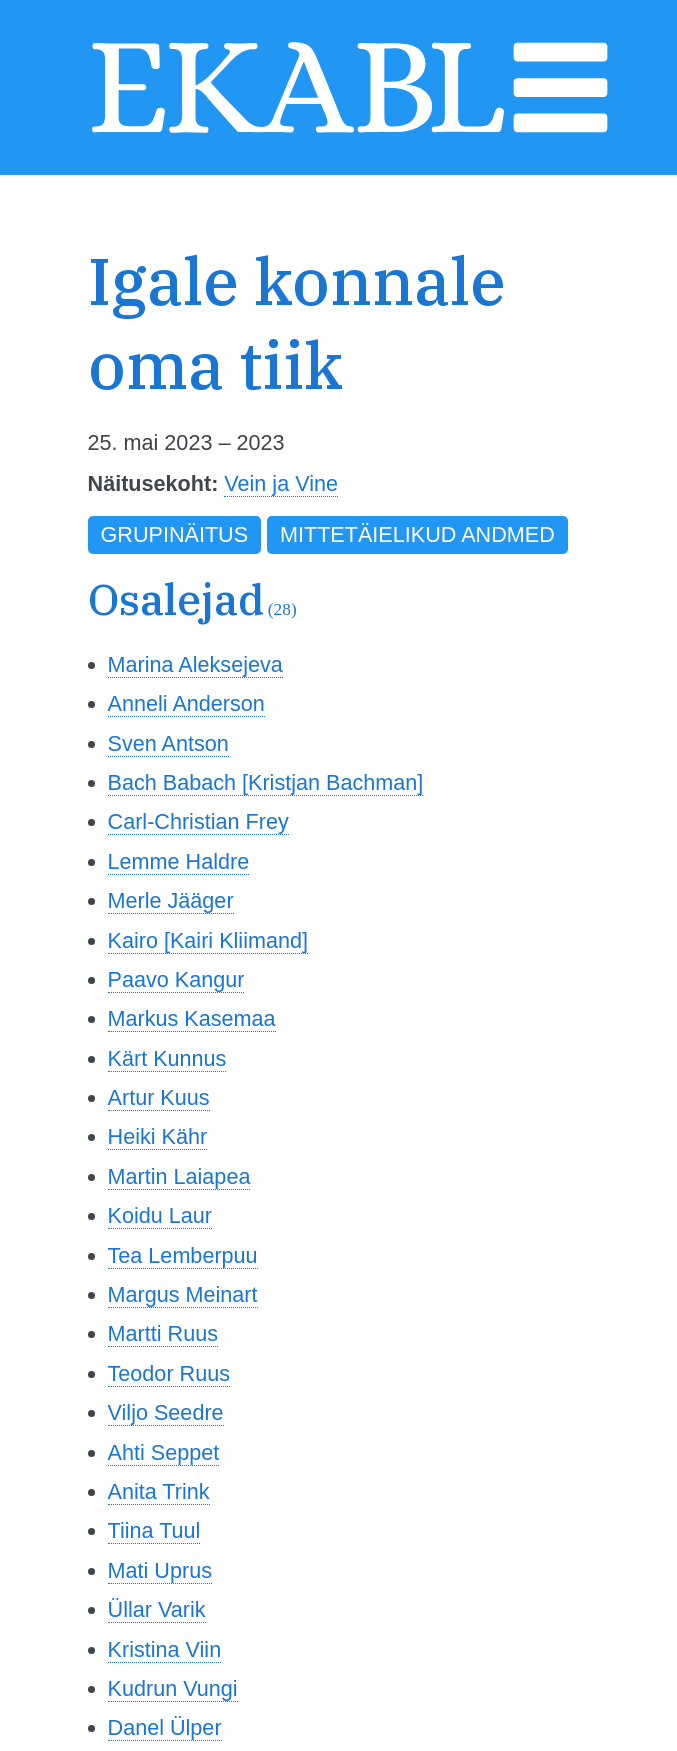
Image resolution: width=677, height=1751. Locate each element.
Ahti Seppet (164, 1452)
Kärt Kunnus (167, 1058)
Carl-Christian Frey (198, 821)
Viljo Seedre (166, 1412)
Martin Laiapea (179, 1176)
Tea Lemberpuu (183, 1255)
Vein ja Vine (281, 483)
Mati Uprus (160, 1570)
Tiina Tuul (154, 1530)
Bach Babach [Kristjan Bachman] (266, 782)
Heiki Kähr (158, 1136)
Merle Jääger (171, 900)
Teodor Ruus (169, 1373)
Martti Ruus (163, 1333)
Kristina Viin (165, 1649)
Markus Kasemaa (192, 1018)
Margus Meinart (183, 1294)
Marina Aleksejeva (195, 664)
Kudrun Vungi (173, 1688)
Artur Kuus (159, 1097)
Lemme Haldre (179, 861)
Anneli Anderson (186, 703)
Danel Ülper (165, 1727)
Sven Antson (168, 743)
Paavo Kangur (176, 979)
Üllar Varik (157, 1609)
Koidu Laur (160, 1215)
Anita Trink (159, 1491)
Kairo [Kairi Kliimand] (208, 940)
